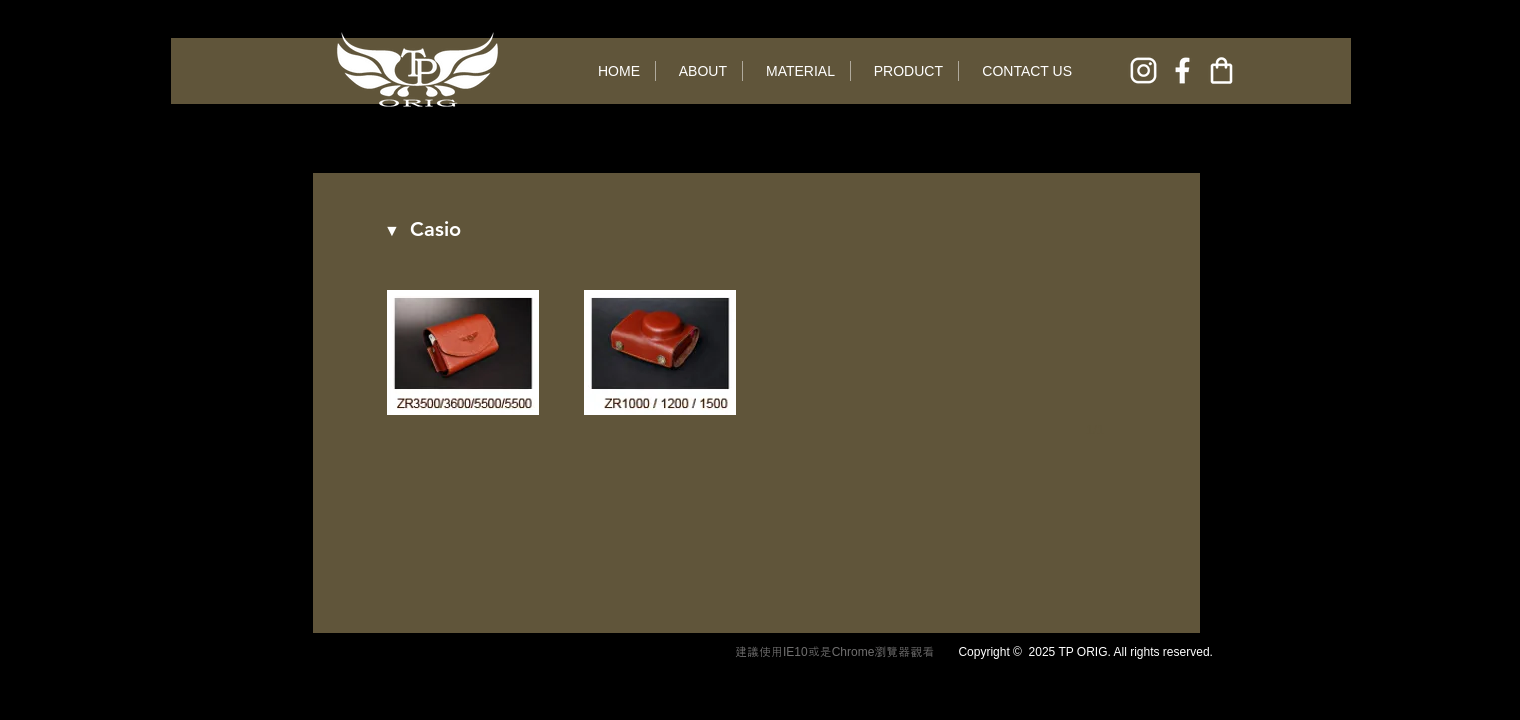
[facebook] (1182, 70)
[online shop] (1221, 70)
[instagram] (1143, 70)
